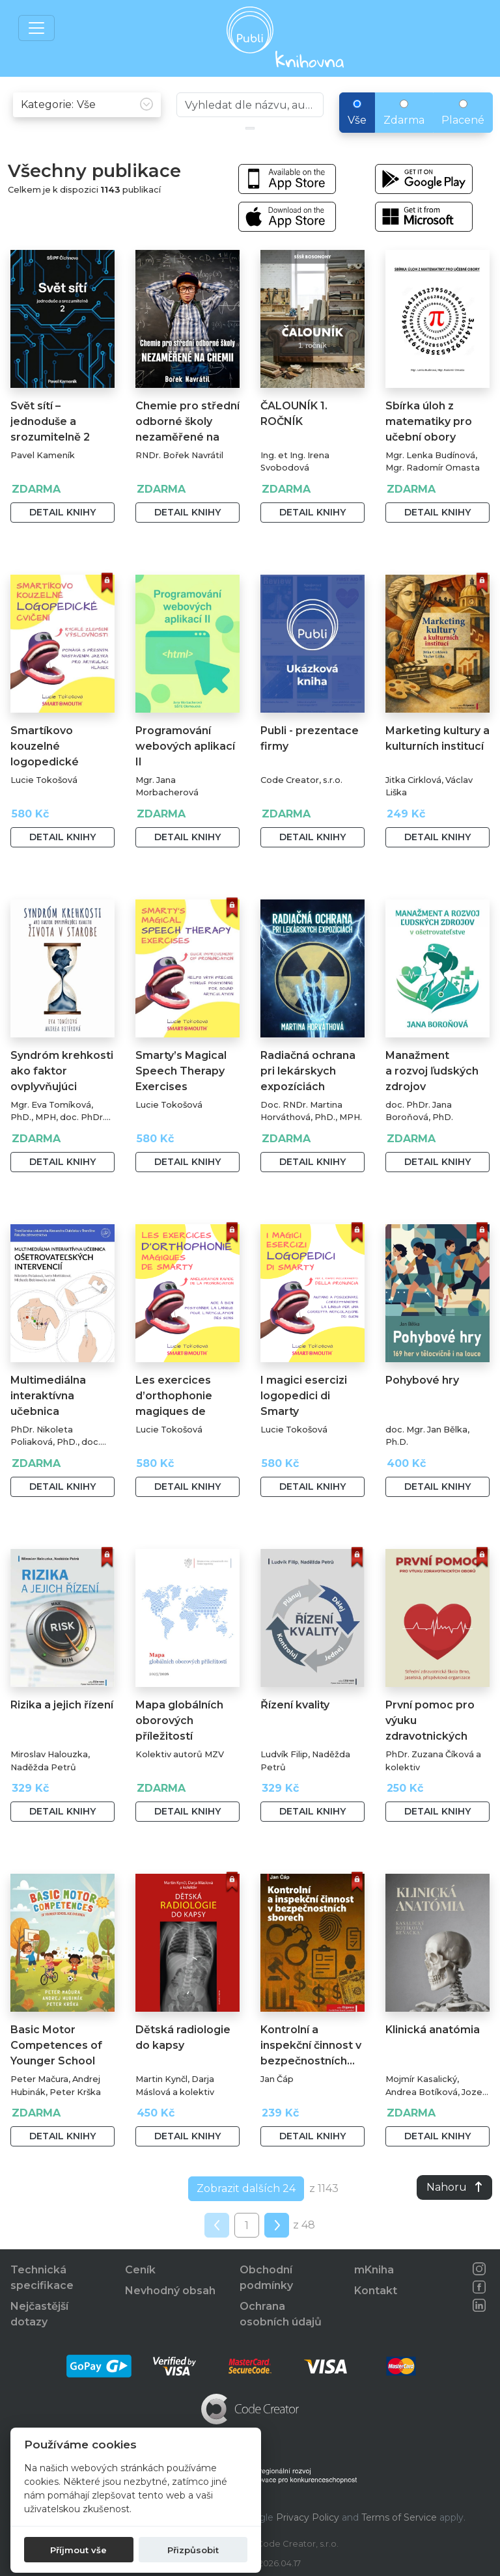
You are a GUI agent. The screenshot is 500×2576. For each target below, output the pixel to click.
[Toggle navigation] (36, 28)
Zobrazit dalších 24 (246, 2188)
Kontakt (375, 2290)
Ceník (140, 2270)
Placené (462, 113)
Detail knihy (62, 512)
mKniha (374, 2270)
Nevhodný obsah (170, 2290)
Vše (357, 113)
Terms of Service (399, 2517)
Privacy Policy (307, 2517)
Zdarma (403, 113)
